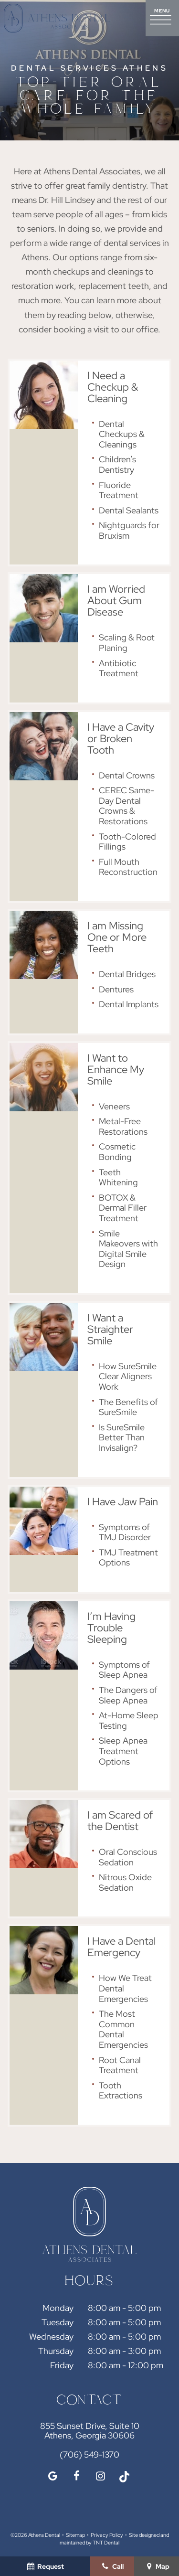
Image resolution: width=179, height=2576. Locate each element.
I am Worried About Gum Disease (116, 600)
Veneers (114, 1106)
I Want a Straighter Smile (110, 1329)
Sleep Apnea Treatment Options (123, 1751)
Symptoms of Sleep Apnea (124, 1670)
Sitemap (75, 2535)
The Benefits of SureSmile (128, 1407)
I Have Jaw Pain (122, 1502)
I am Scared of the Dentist (120, 1820)
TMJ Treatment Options (128, 1557)
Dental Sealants (128, 510)
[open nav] (162, 18)
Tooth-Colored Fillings (127, 841)
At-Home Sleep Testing (128, 1720)
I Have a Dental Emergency (121, 1946)
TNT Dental (106, 2542)
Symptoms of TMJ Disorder (125, 1532)
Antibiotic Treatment (118, 668)
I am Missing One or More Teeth (117, 937)
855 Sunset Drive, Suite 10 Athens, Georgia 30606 (89, 2430)
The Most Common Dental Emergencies (123, 2029)
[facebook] (76, 2476)
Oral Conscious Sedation (128, 1857)
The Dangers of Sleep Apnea (128, 1695)
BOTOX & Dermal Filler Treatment (123, 1208)
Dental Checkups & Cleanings (122, 434)
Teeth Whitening (118, 1177)
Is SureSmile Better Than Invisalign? (122, 1437)
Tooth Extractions (120, 2090)
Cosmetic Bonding (117, 1151)
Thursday (56, 2350)
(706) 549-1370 (89, 2454)
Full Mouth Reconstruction (128, 867)
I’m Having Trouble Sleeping (111, 1627)
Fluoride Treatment (118, 490)
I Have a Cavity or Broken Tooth (120, 738)
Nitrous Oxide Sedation (125, 1882)
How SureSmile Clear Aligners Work (128, 1376)
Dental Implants (128, 1004)
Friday (62, 2365)
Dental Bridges (127, 974)
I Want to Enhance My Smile (115, 1069)
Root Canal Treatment (120, 2065)
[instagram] (100, 2476)
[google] (52, 2476)
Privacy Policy (107, 2535)
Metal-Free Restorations (123, 1126)
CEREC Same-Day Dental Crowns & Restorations (126, 806)
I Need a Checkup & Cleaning (112, 387)
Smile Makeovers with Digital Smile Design (128, 1249)
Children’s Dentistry (117, 464)
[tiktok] (124, 2476)
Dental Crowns (127, 775)
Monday (58, 2307)
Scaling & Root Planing (127, 642)
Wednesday (51, 2336)
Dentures (116, 989)
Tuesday (58, 2322)
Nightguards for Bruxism (129, 530)
